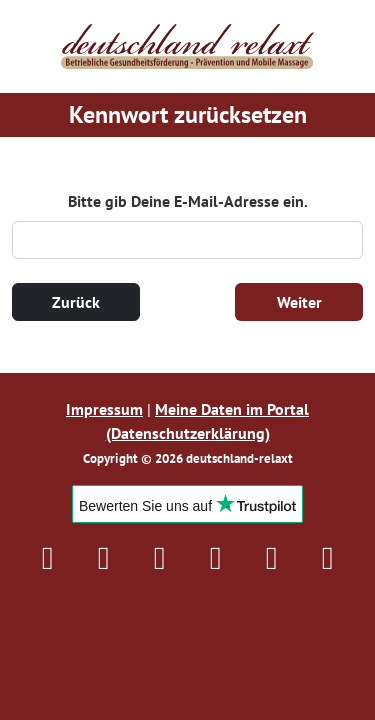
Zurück (76, 302)
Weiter (299, 302)
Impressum (104, 409)
